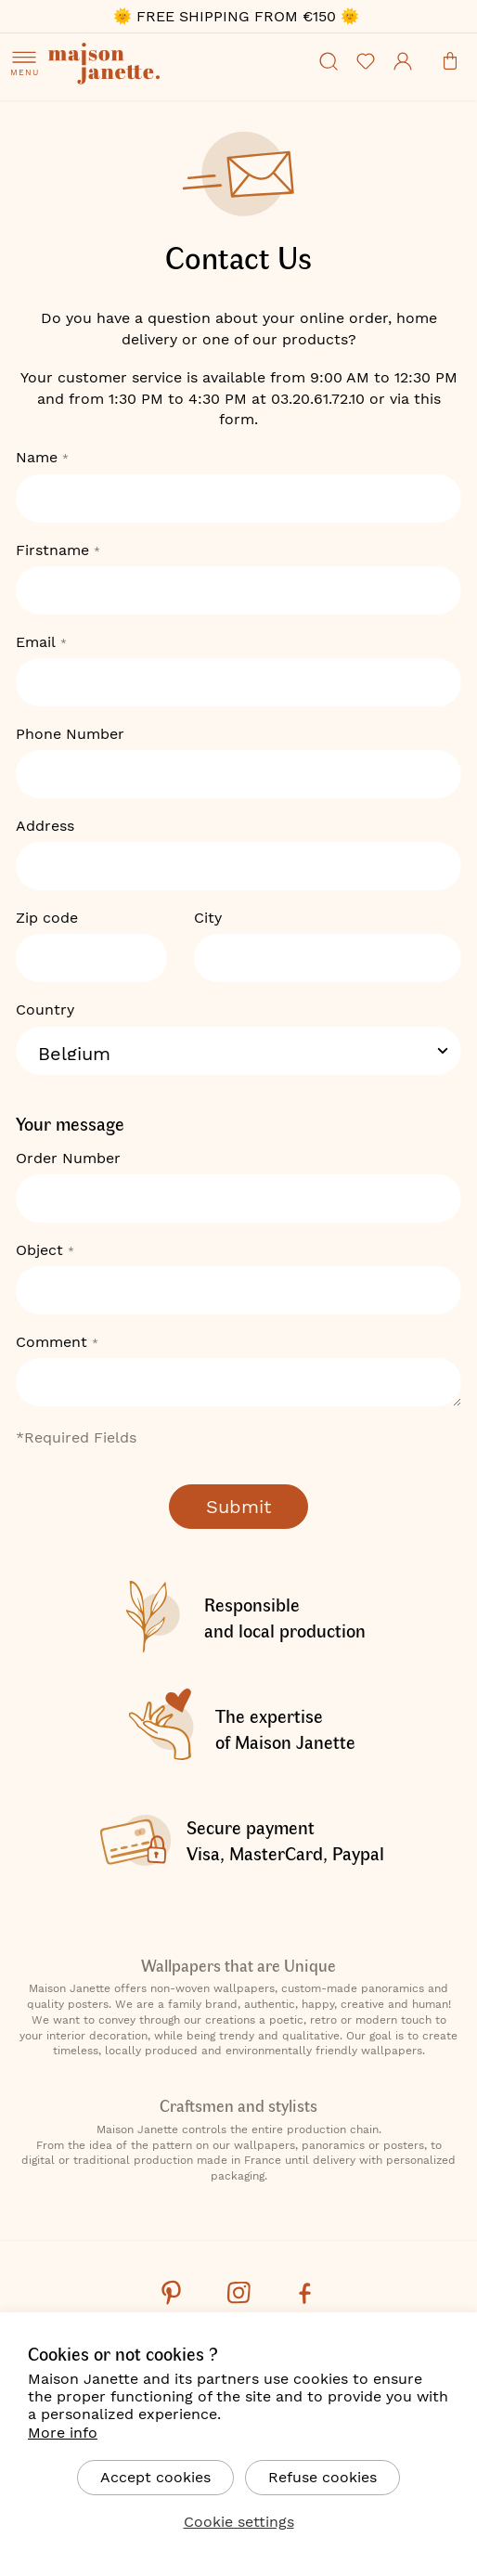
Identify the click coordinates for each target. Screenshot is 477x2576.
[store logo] (159, 65)
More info (62, 2432)
